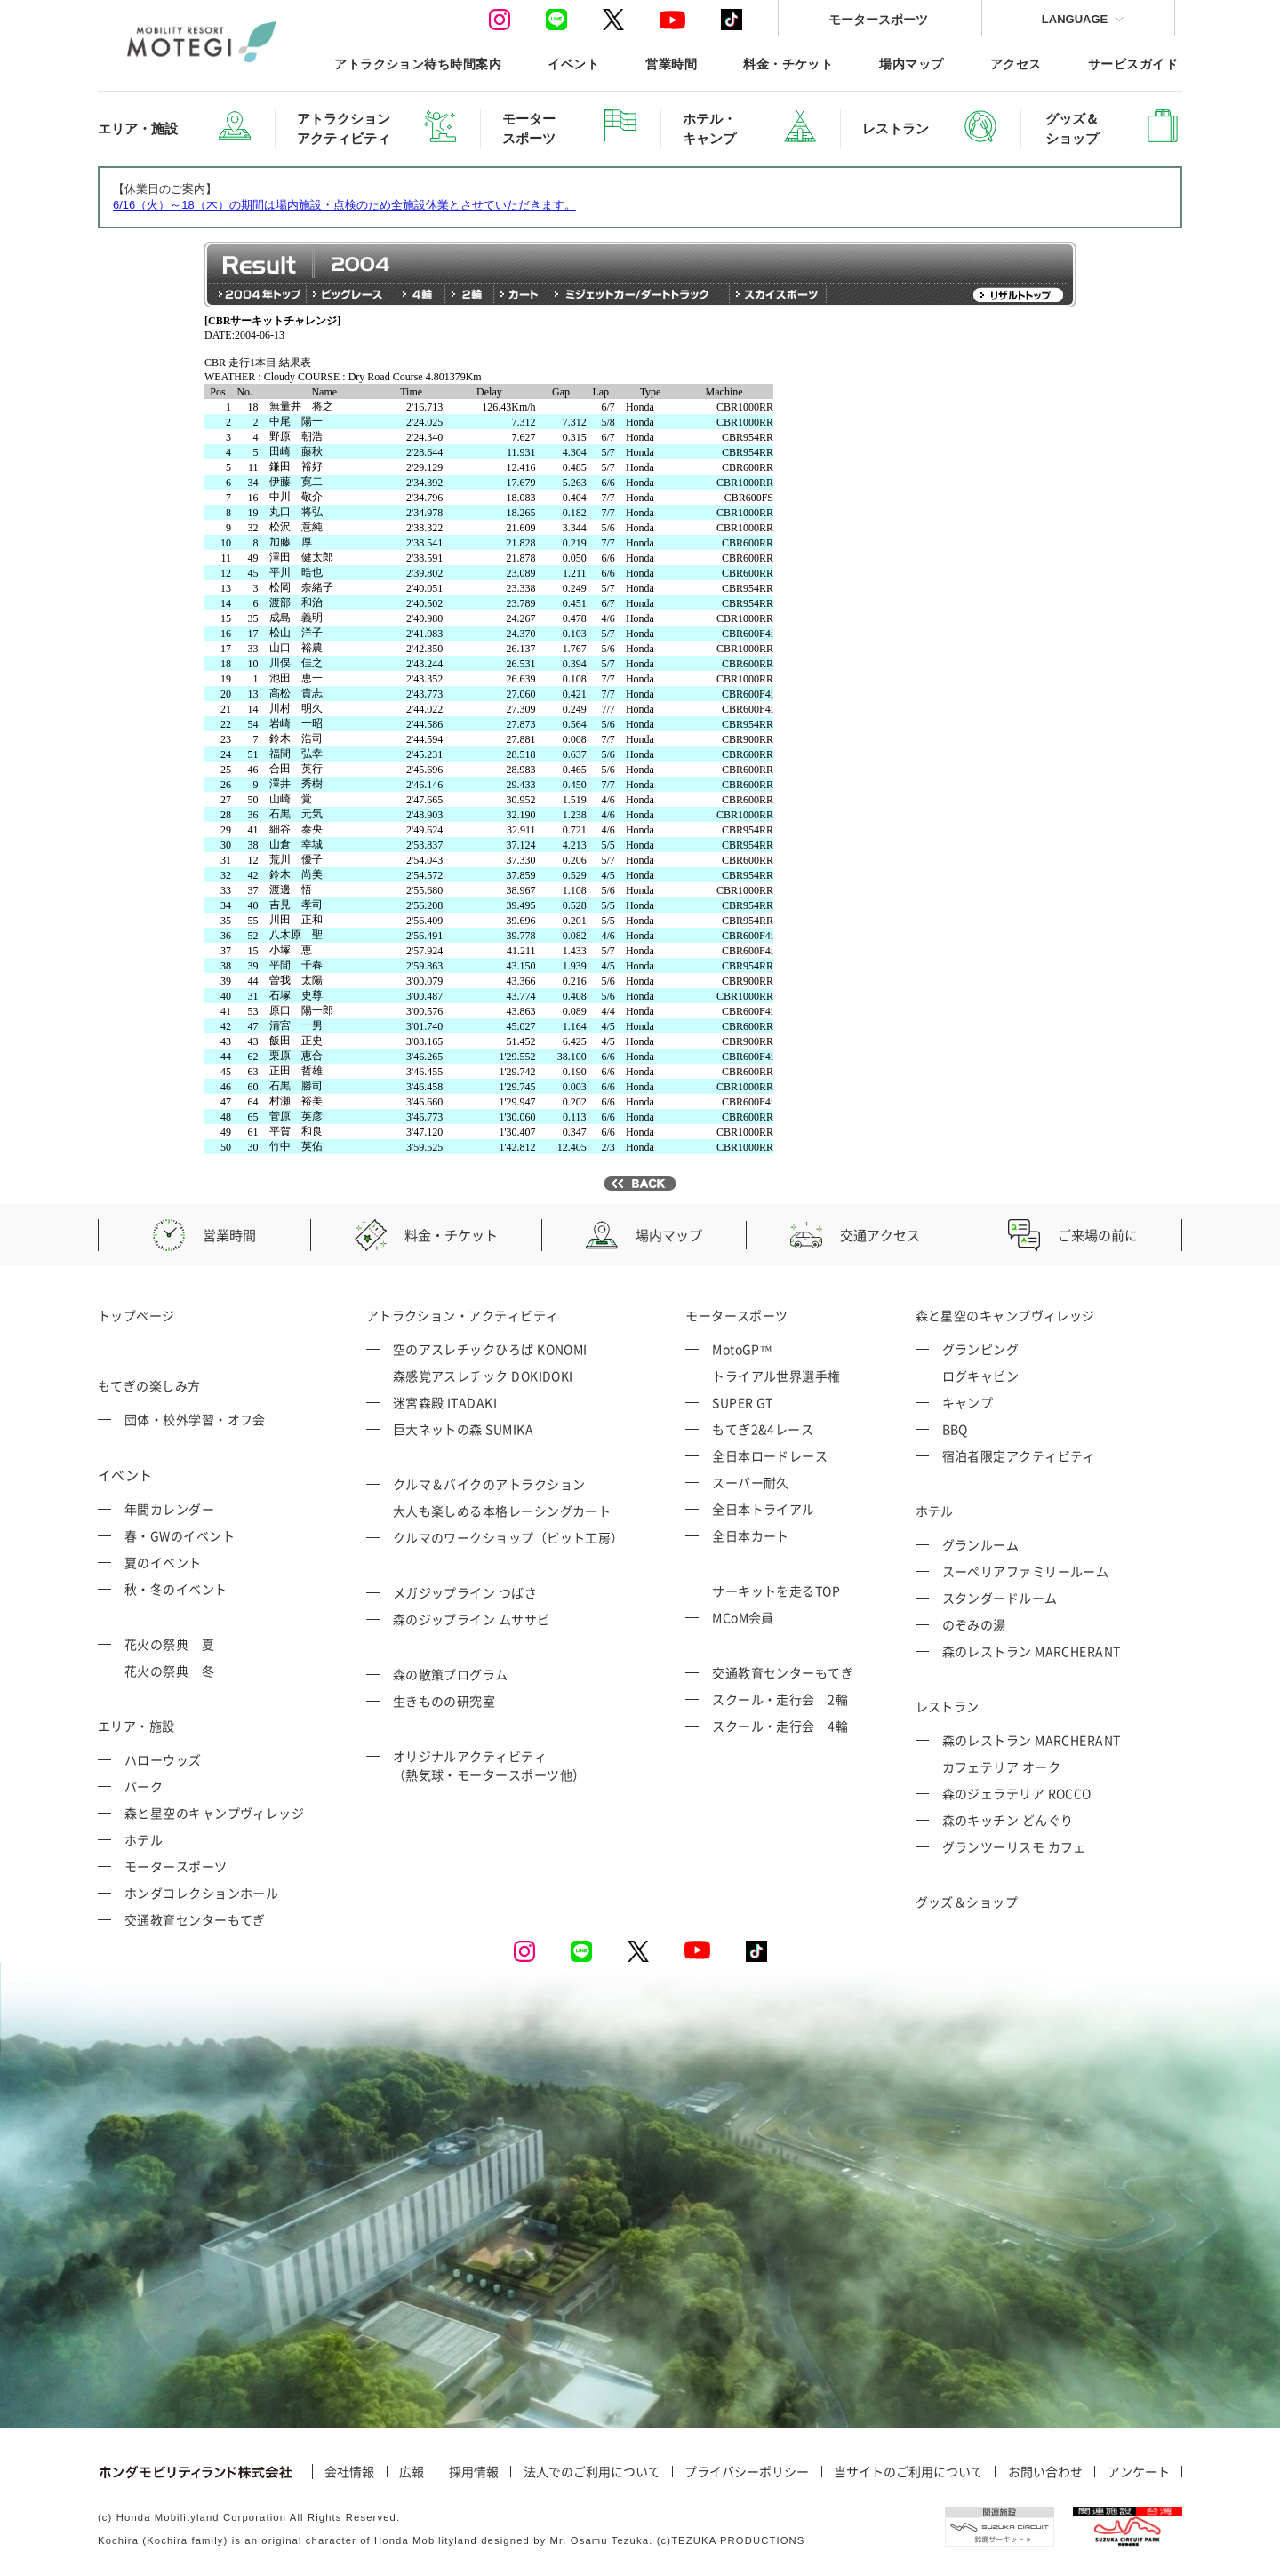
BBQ (955, 1429)
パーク (143, 1786)
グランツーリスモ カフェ (1014, 1846)
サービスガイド (1133, 63)
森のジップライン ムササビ (471, 1619)
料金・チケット (788, 63)
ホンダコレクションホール (201, 1893)
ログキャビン (981, 1375)
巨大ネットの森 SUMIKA (463, 1429)
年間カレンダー (169, 1509)
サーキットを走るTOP (776, 1590)
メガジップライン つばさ (465, 1592)
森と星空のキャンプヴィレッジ (214, 1813)
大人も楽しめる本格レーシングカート (502, 1510)
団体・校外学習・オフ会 (195, 1419)
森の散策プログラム (450, 1674)
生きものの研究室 (444, 1701)
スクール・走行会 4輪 (780, 1726)
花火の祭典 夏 (169, 1644)
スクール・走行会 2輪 (780, 1699)
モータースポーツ (878, 19)
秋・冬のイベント (176, 1589)
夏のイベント (163, 1562)
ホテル (143, 1839)
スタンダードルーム (1000, 1598)
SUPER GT (742, 1402)
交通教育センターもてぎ (195, 1919)
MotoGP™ (742, 1349)
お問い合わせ (1045, 2472)
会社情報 (349, 2472)
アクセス (1016, 63)
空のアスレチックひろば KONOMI (490, 1349)
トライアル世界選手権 (776, 1375)
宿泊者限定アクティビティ (1019, 1455)
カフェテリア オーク (1001, 1766)
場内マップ (911, 63)
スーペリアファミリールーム (1025, 1571)
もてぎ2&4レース (762, 1429)
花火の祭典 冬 (169, 1670)
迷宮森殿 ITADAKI (445, 1402)
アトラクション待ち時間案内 (417, 63)
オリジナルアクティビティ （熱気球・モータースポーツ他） (489, 1765)
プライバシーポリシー (746, 2472)
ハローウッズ (163, 1759)
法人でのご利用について (592, 2472)
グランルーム (981, 1544)
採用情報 (474, 2472)
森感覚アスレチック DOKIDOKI (483, 1375)
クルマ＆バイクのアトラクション (489, 1484)
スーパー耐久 (750, 1482)
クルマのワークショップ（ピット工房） (508, 1537)
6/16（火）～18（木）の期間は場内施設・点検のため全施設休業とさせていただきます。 (344, 204)
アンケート (1139, 2472)
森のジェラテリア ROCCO (1017, 1793)
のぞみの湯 (974, 1624)
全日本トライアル (763, 1509)
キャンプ (968, 1402)
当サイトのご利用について (908, 2472)
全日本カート (750, 1535)
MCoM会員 (743, 1617)
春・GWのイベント (179, 1535)
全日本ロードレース (770, 1455)
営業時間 (671, 63)
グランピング (981, 1349)
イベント (573, 63)
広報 (411, 2472)
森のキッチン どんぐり (1008, 1820)
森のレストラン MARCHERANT (1031, 1651)
